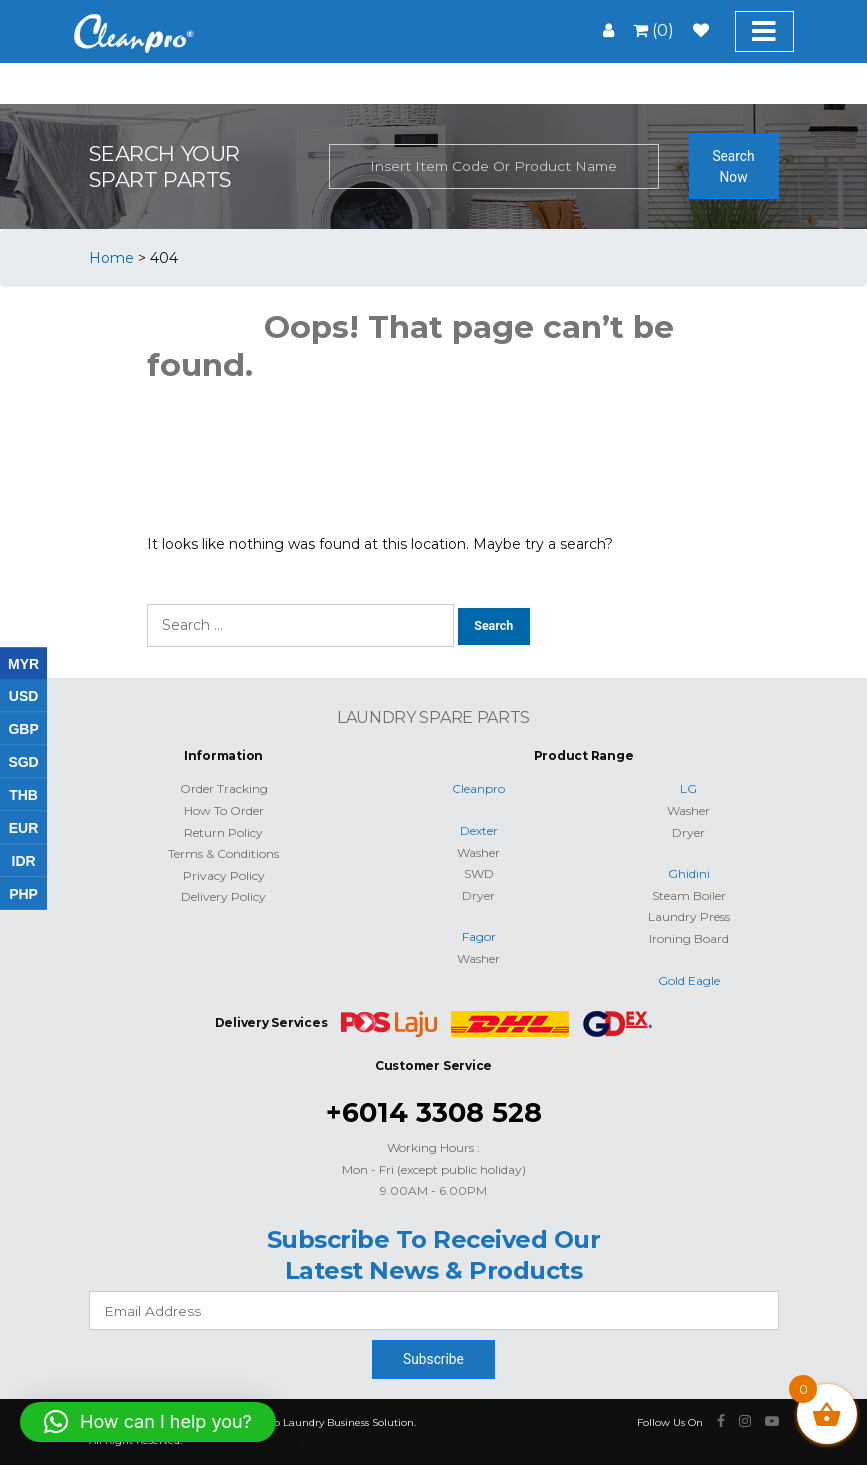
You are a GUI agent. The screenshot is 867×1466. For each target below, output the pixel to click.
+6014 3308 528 (434, 1112)
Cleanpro (478, 788)
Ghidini (689, 873)
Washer (478, 852)
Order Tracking (224, 788)
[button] (148, 1422)
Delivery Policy (223, 896)
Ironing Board (689, 938)
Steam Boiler (689, 895)
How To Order (224, 810)
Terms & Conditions (223, 853)
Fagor (479, 936)
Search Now (733, 166)
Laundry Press (689, 916)
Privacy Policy (224, 875)
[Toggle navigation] (764, 31)
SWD (479, 873)
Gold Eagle (689, 980)
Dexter (479, 830)
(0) (653, 30)
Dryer (478, 895)
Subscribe (433, 1359)
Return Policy (223, 832)
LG (688, 788)
